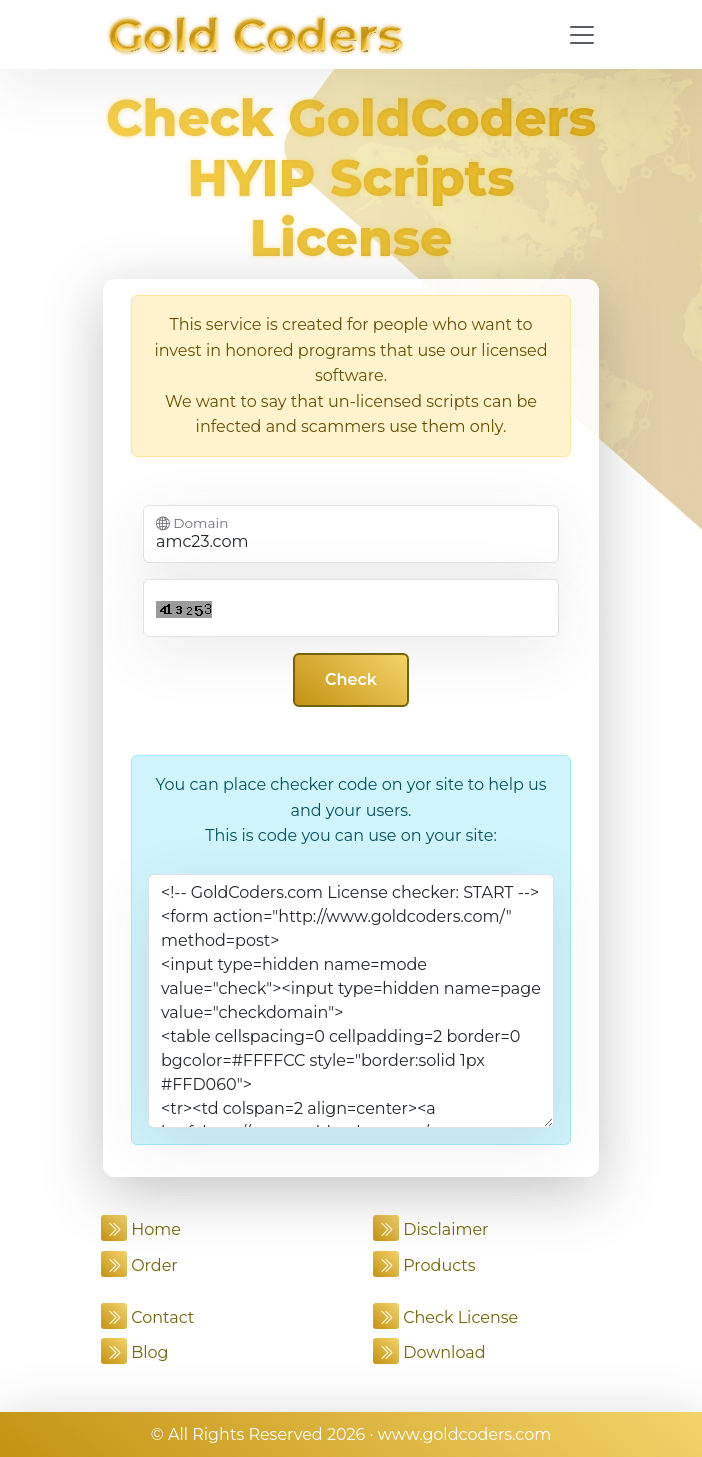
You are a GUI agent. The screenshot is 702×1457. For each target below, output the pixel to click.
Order (139, 1265)
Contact (147, 1317)
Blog (135, 1352)
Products (424, 1265)
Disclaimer (431, 1229)
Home (141, 1229)
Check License (445, 1317)
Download (429, 1352)
